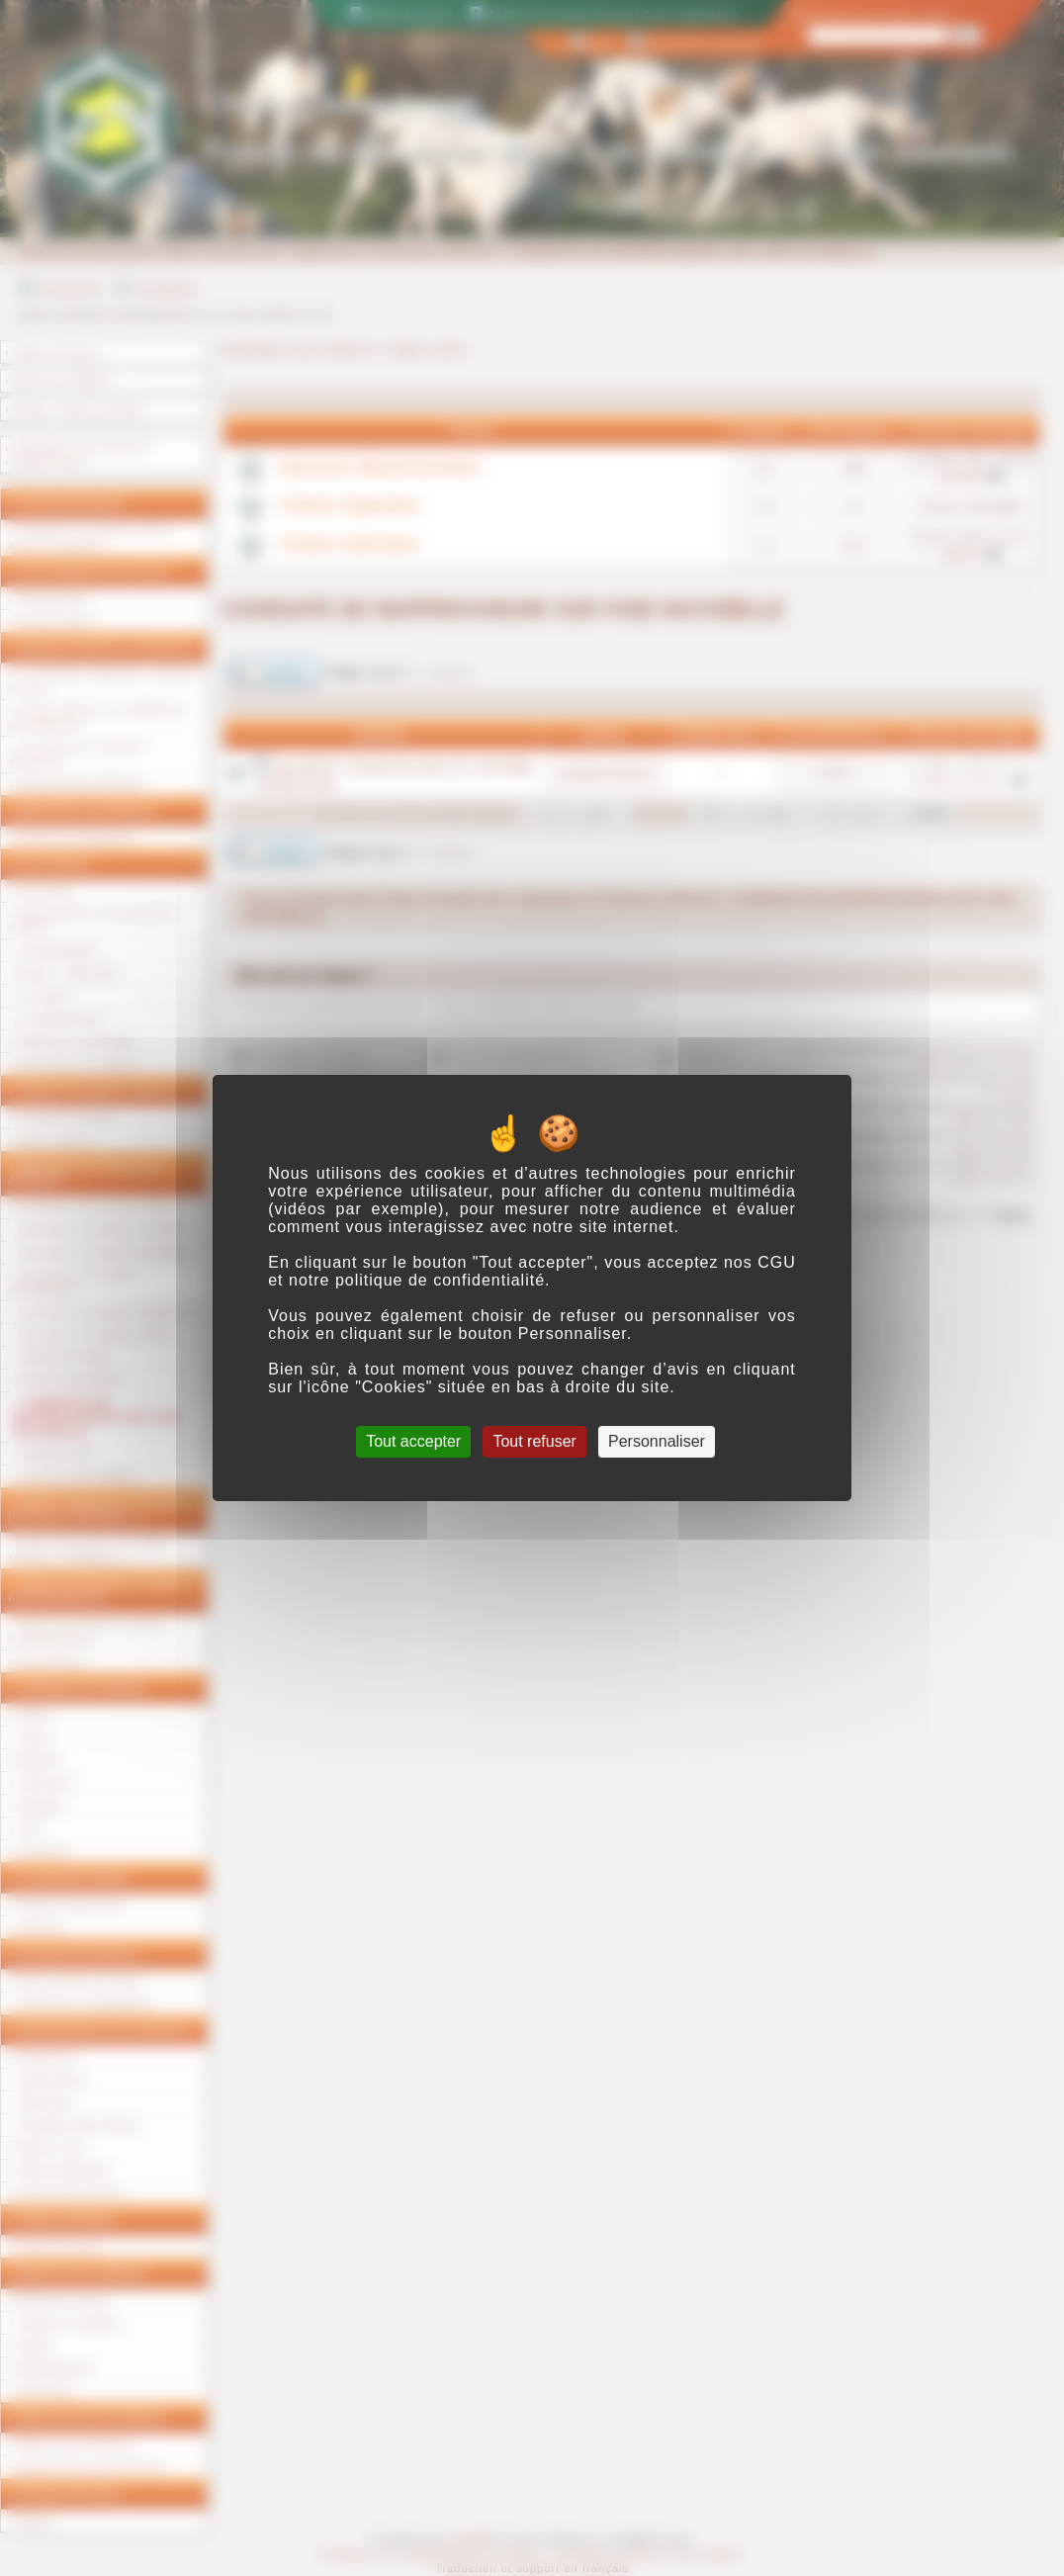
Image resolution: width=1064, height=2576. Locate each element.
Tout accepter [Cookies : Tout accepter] (413, 1441)
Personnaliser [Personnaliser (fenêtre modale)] (656, 1441)
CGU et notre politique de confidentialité (532, 1271)
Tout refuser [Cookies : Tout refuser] (534, 1441)
